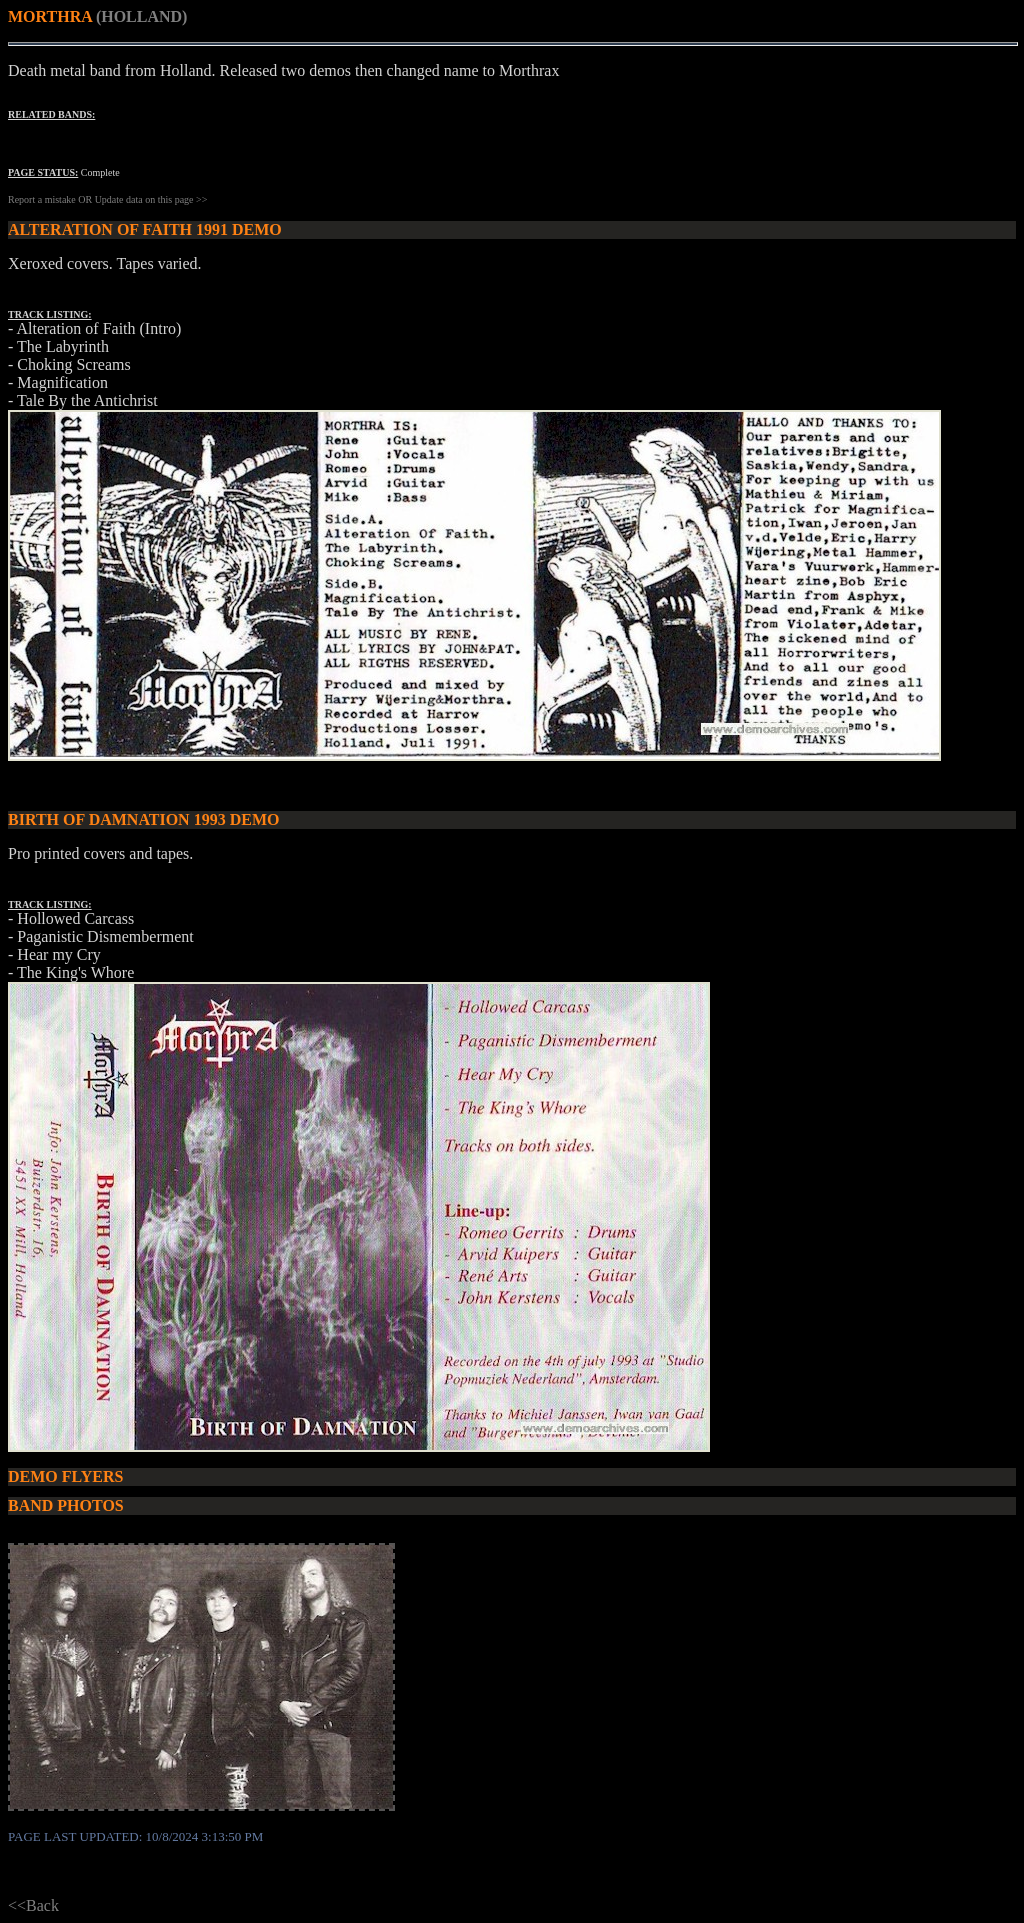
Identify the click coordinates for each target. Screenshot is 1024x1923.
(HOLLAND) (142, 16)
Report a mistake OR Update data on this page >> (107, 199)
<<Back (33, 1905)
